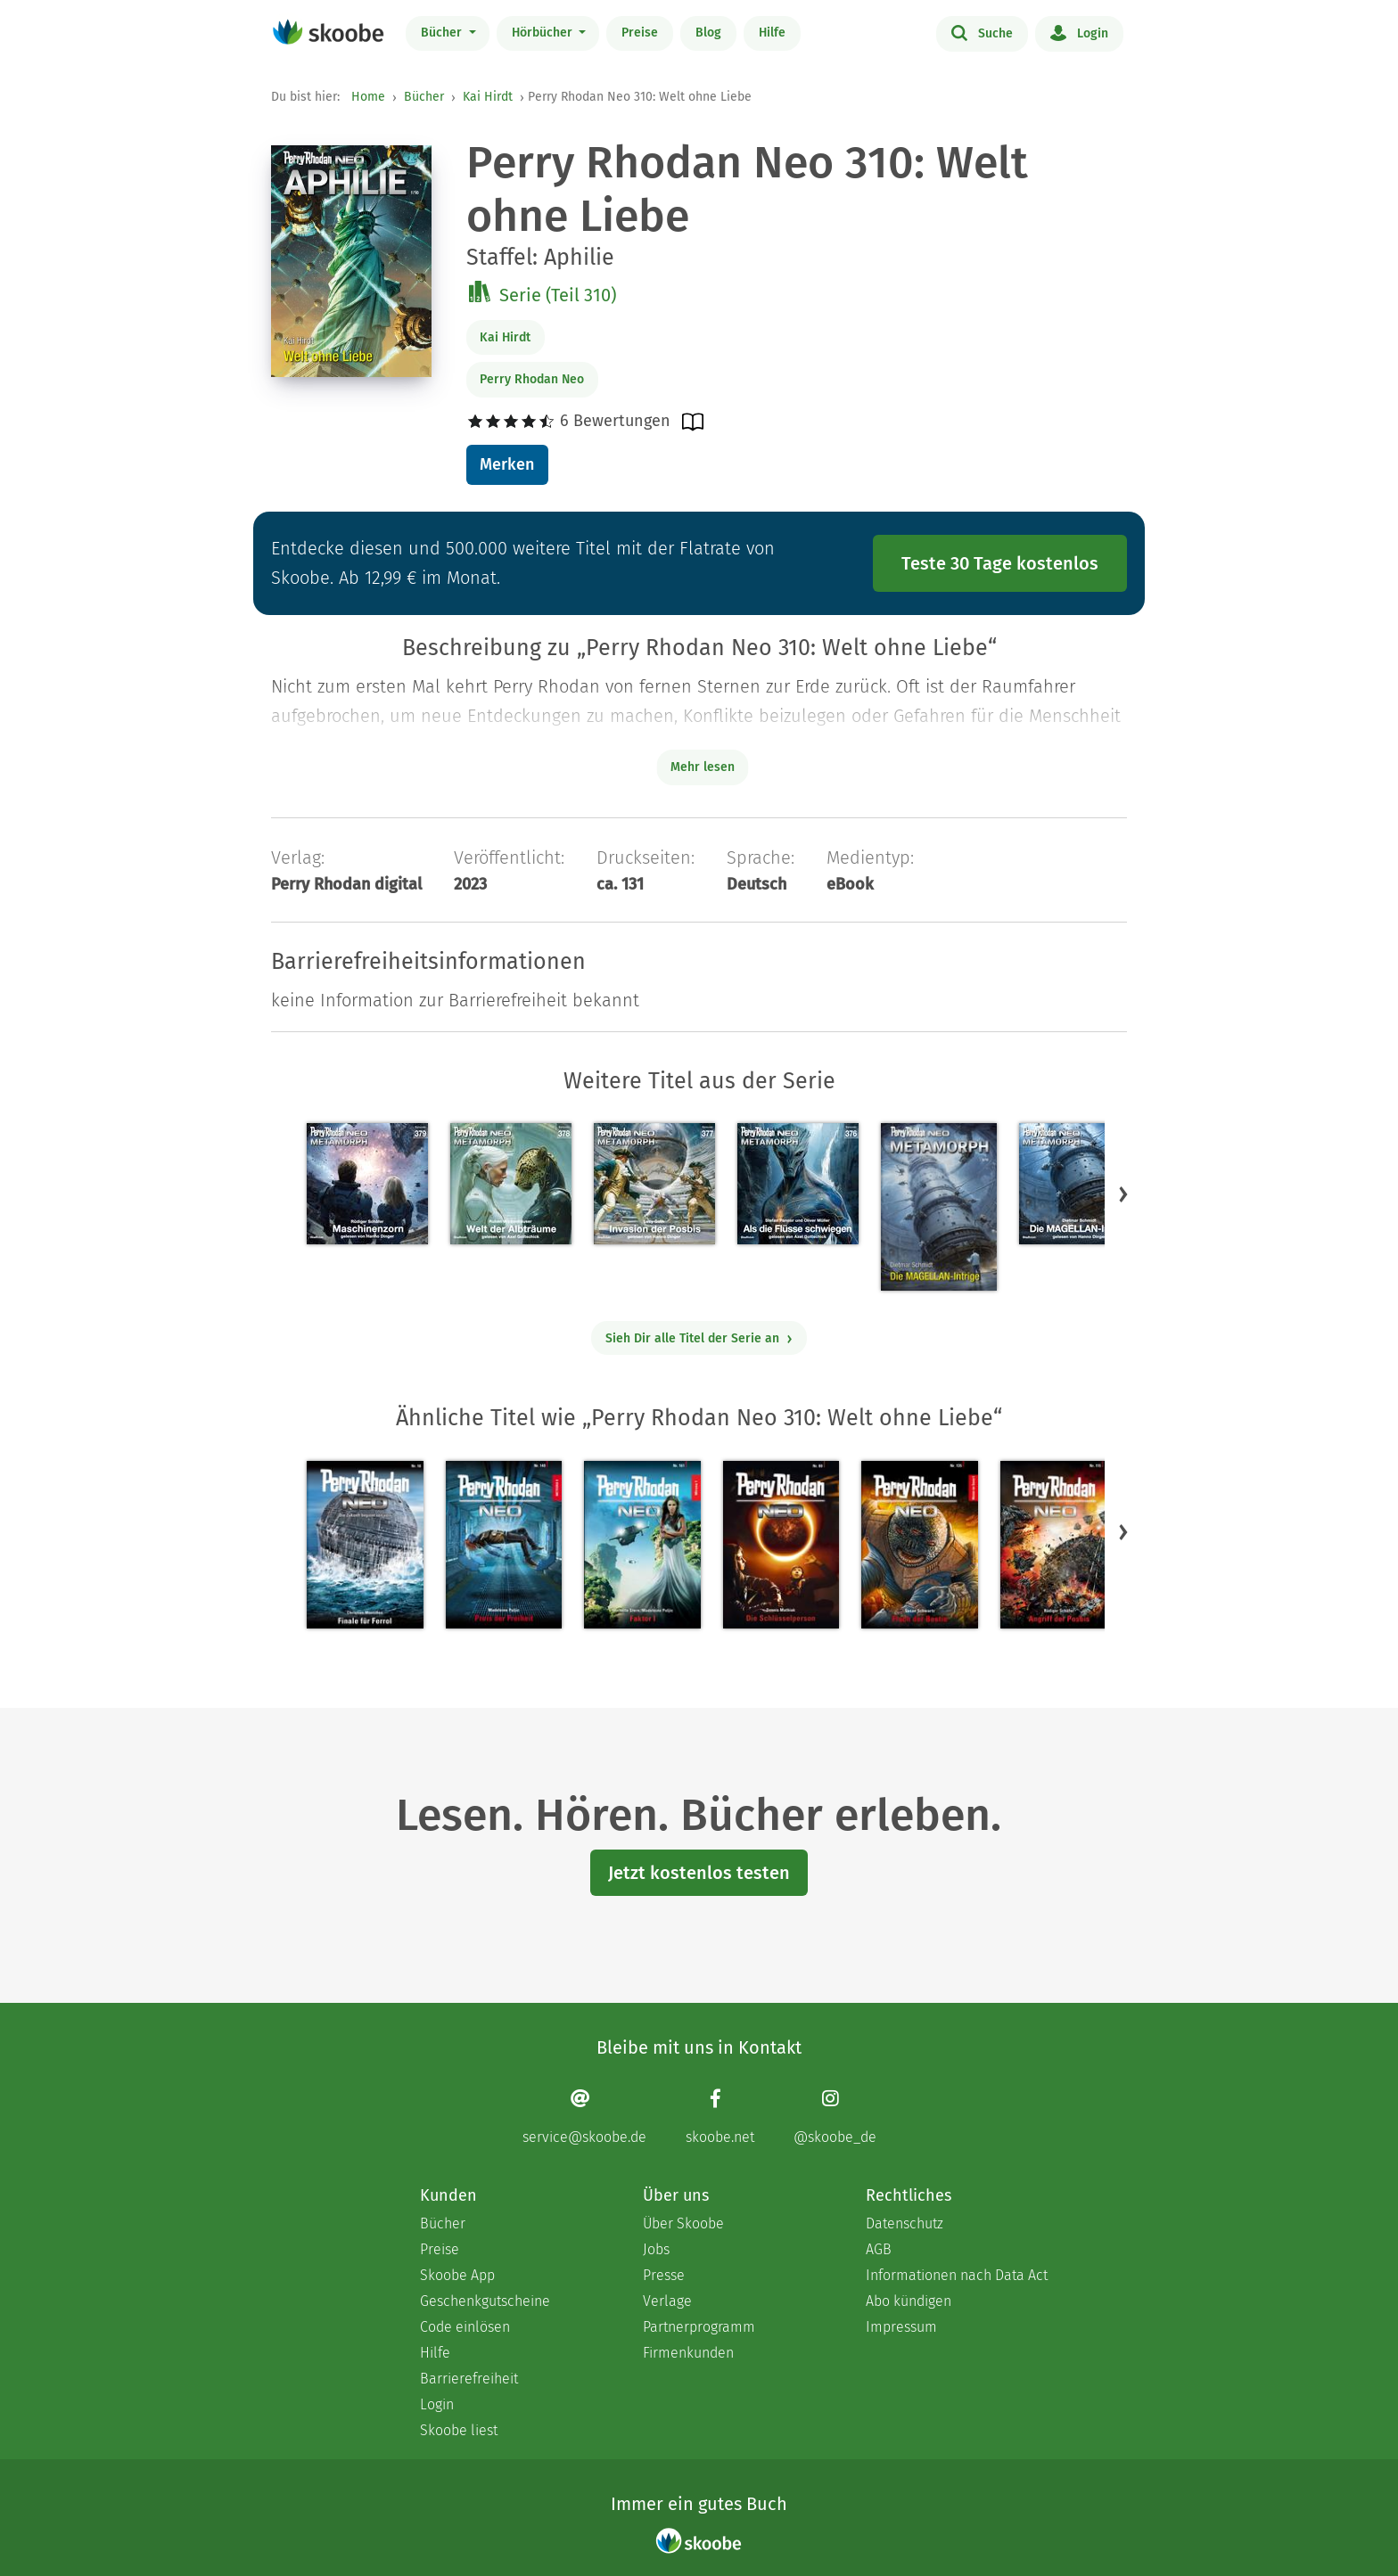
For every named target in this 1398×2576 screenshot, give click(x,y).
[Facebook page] (720, 2116)
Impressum (901, 2326)
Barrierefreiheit (469, 2378)
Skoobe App (457, 2275)
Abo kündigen (908, 2301)
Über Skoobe (683, 2223)
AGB (879, 2249)
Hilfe (772, 32)
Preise (639, 32)
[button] (1123, 1194)
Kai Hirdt (488, 96)
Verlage (667, 2301)
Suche (982, 32)
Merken (507, 464)
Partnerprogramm (699, 2326)
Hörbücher (544, 32)
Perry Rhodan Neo (532, 379)
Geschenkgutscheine (485, 2301)
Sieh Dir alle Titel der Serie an (699, 1338)
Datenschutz (904, 2223)
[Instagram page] (835, 2116)
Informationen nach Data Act (957, 2275)
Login (1079, 32)
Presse (664, 2275)
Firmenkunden (688, 2352)
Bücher (443, 32)
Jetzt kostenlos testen (699, 1872)
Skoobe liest (459, 2430)
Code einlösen (465, 2326)
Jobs (656, 2249)
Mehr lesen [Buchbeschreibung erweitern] (702, 767)
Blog (708, 32)
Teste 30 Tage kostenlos (999, 563)
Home (368, 96)
